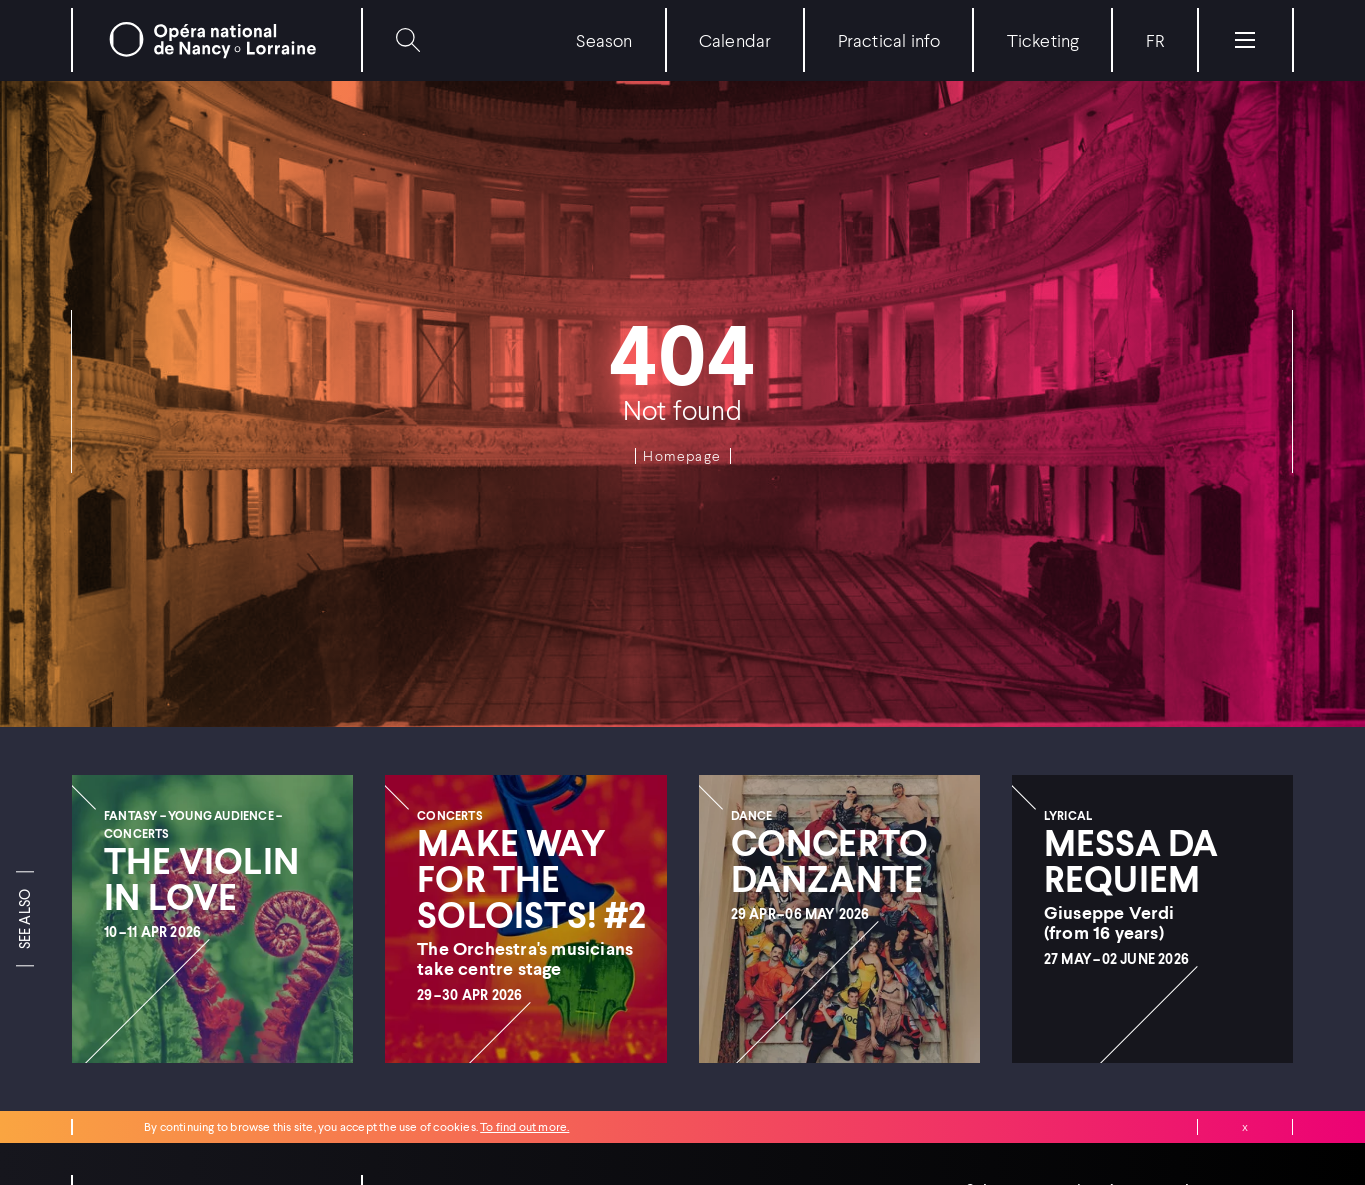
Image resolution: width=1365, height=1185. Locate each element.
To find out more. (524, 1126)
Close (1245, 1127)
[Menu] (1245, 40)
